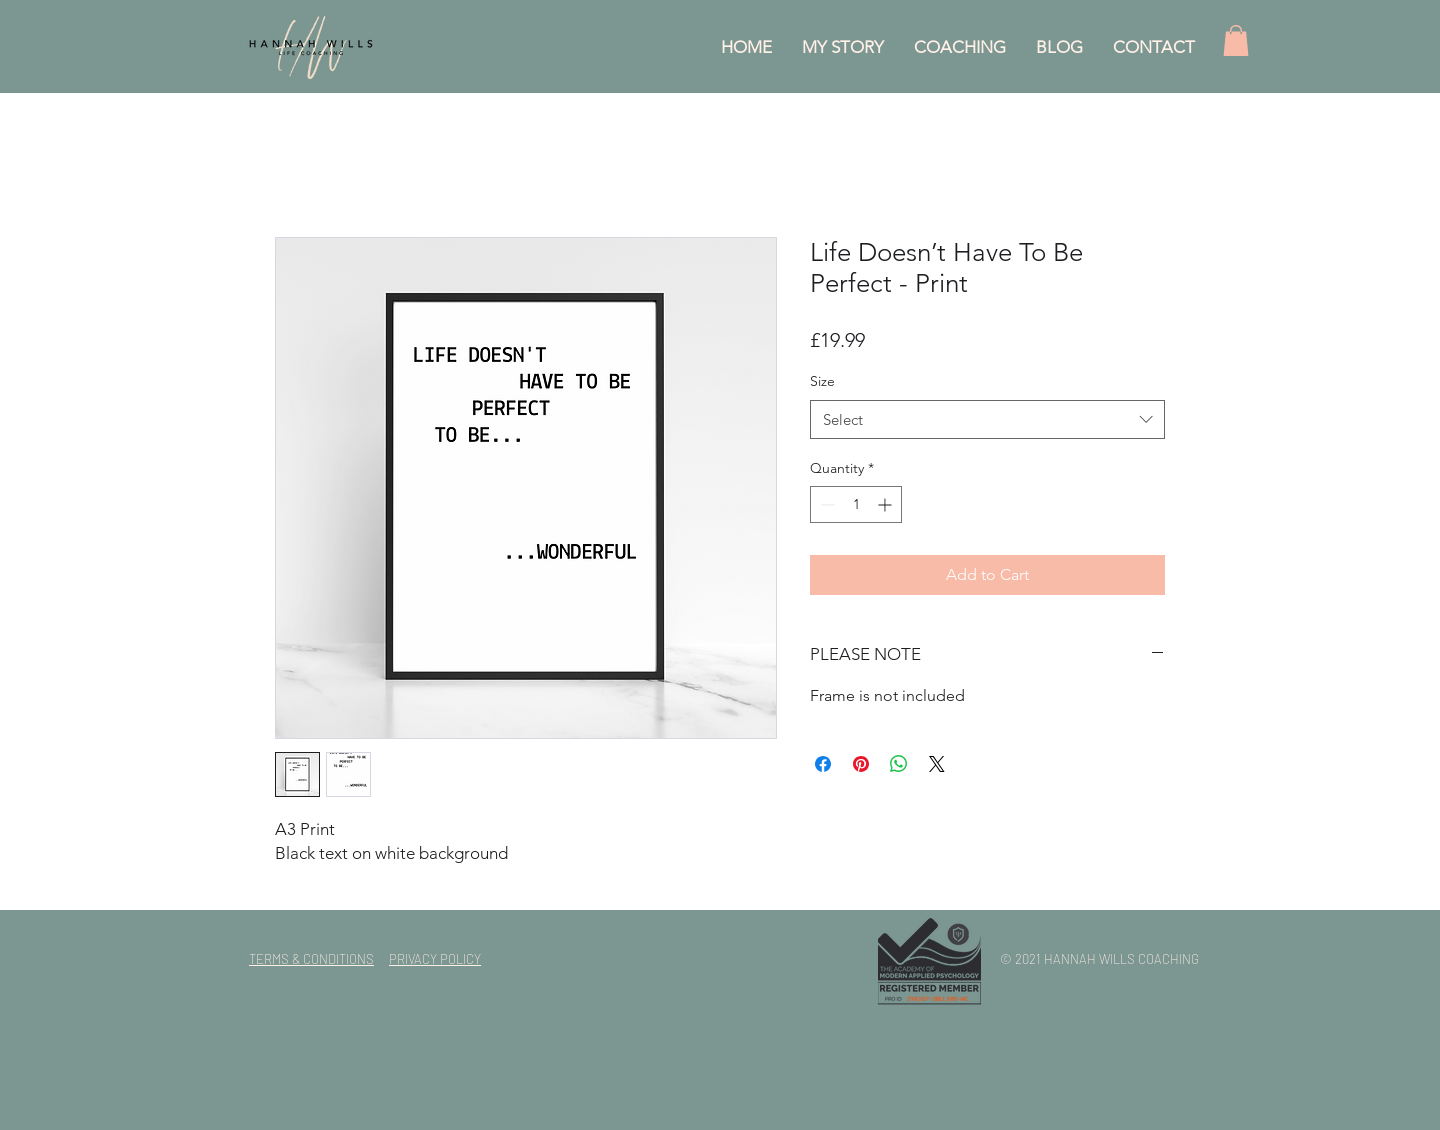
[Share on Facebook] (823, 764)
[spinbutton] (856, 504)
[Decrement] (825, 504)
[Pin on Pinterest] (861, 764)
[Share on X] (937, 764)
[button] (1236, 40)
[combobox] (987, 419)
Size (822, 381)
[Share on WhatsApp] (899, 764)
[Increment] (886, 504)
